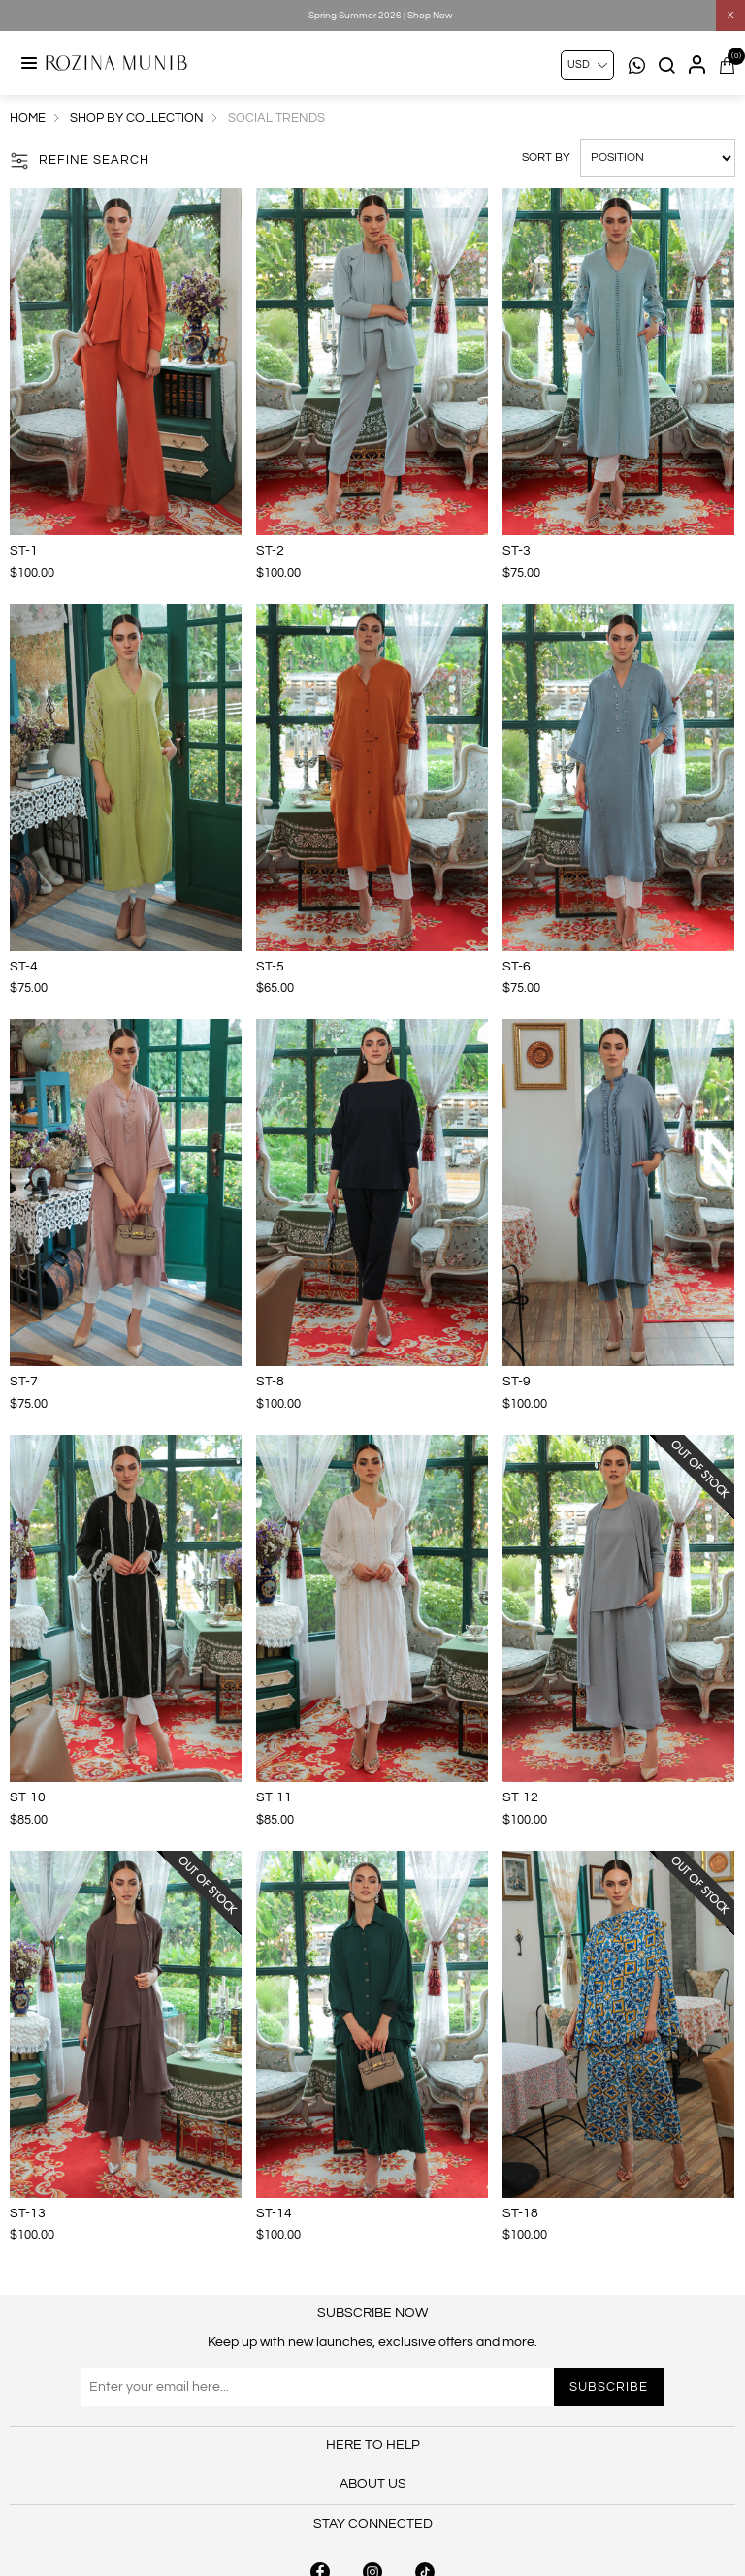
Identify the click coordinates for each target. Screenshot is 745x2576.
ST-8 (270, 1381)
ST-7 (24, 1381)
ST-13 (28, 2213)
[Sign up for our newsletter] (372, 2387)
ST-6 (516, 966)
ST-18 (520, 2213)
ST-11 (274, 1797)
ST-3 (516, 550)
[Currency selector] (587, 65)
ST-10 (28, 1797)
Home (28, 118)
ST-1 (24, 550)
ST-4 (24, 966)
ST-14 (274, 2213)
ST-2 (270, 550)
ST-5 (270, 966)
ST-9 (516, 1381)
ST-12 (520, 1797)
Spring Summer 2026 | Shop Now (380, 15)
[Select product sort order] (657, 158)
